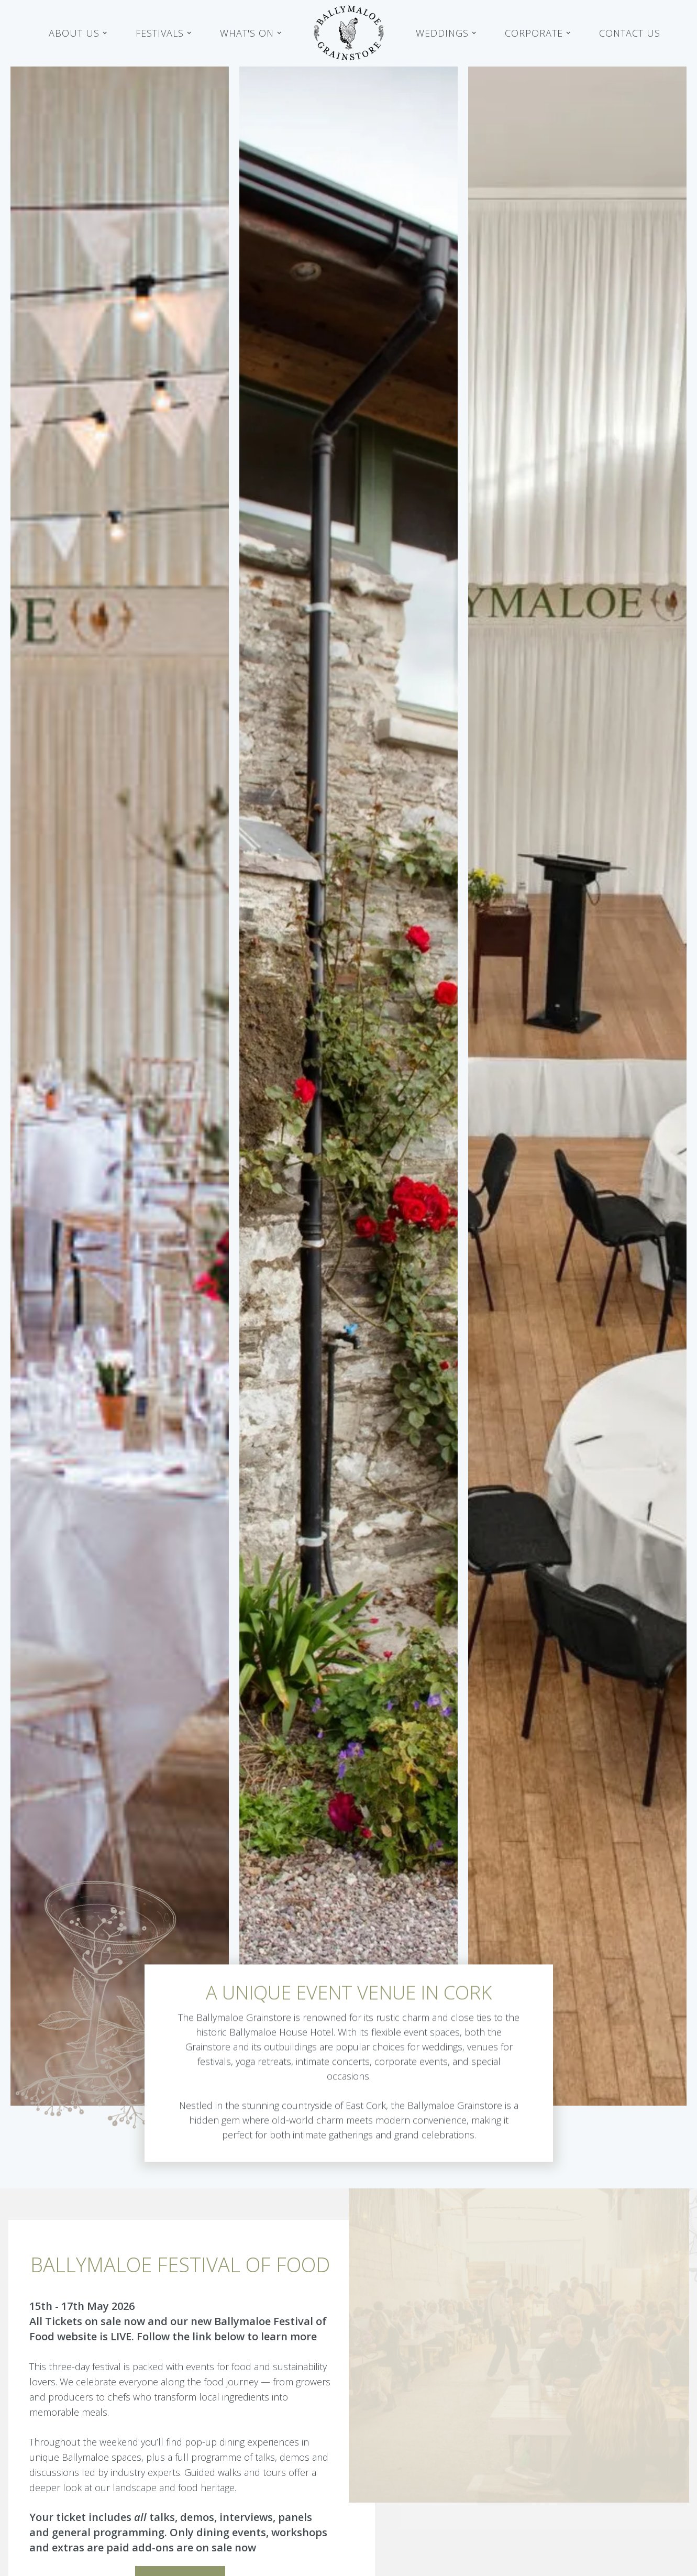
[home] (349, 33)
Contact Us (629, 33)
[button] (78, 33)
